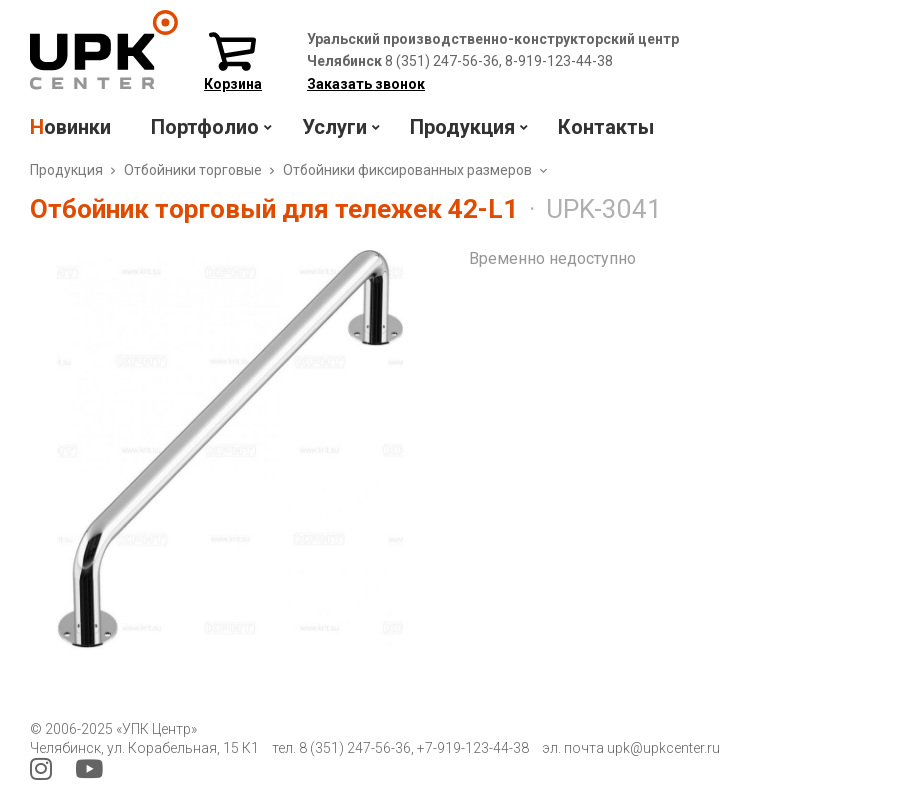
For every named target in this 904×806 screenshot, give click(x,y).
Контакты (606, 127)
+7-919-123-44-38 (473, 748)
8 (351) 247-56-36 (355, 748)
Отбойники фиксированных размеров (407, 170)
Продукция (66, 170)
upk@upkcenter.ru (663, 748)
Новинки (70, 127)
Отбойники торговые (193, 170)
